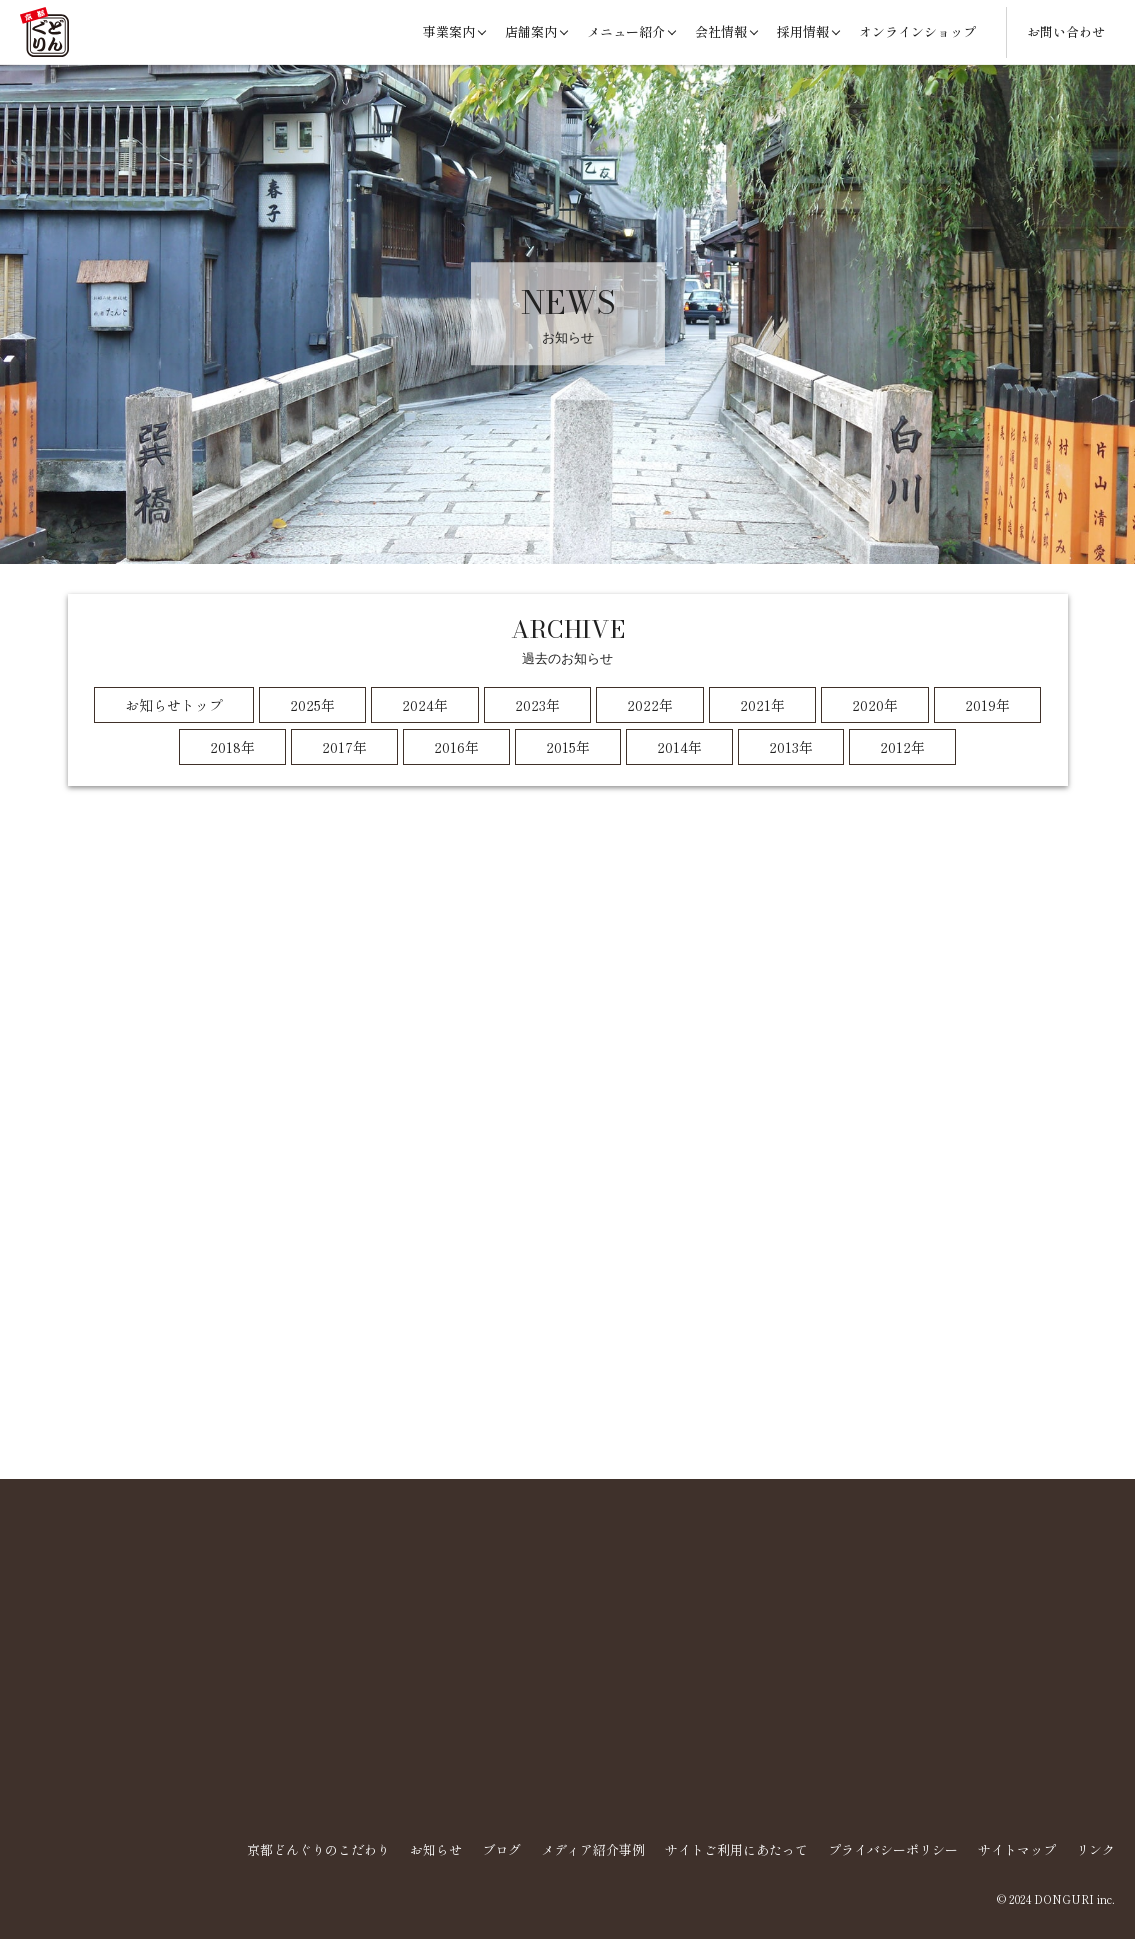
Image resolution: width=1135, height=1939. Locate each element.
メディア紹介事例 (593, 1849)
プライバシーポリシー (893, 1849)
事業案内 (449, 31)
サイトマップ (1017, 1849)
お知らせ (436, 1849)
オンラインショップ (917, 31)
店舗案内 (531, 31)
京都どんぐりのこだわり (318, 1849)
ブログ (501, 1849)
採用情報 (803, 31)
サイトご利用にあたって (736, 1849)
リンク (1095, 1849)
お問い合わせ (1066, 31)
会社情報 (721, 31)
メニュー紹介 (626, 31)
